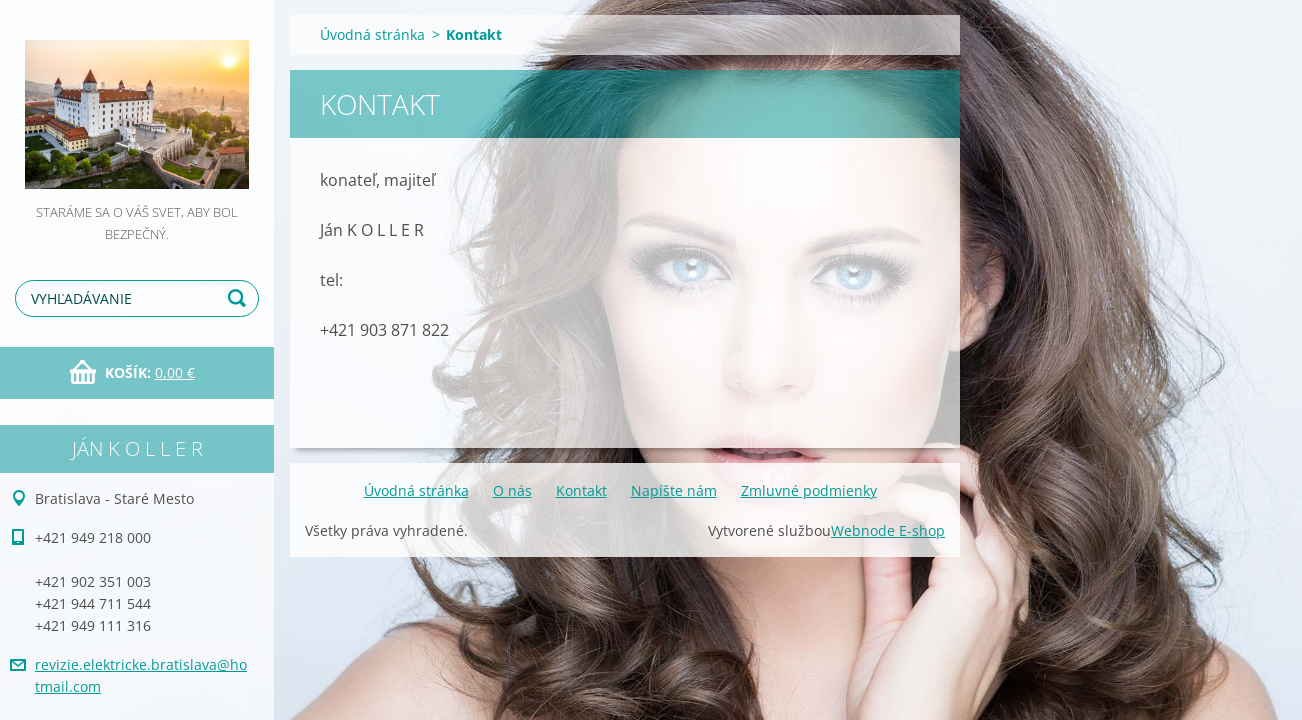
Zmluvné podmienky (809, 490)
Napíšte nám (674, 490)
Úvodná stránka (372, 34)
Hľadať (240, 298)
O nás (512, 490)
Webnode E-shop (888, 530)
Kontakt (581, 490)
